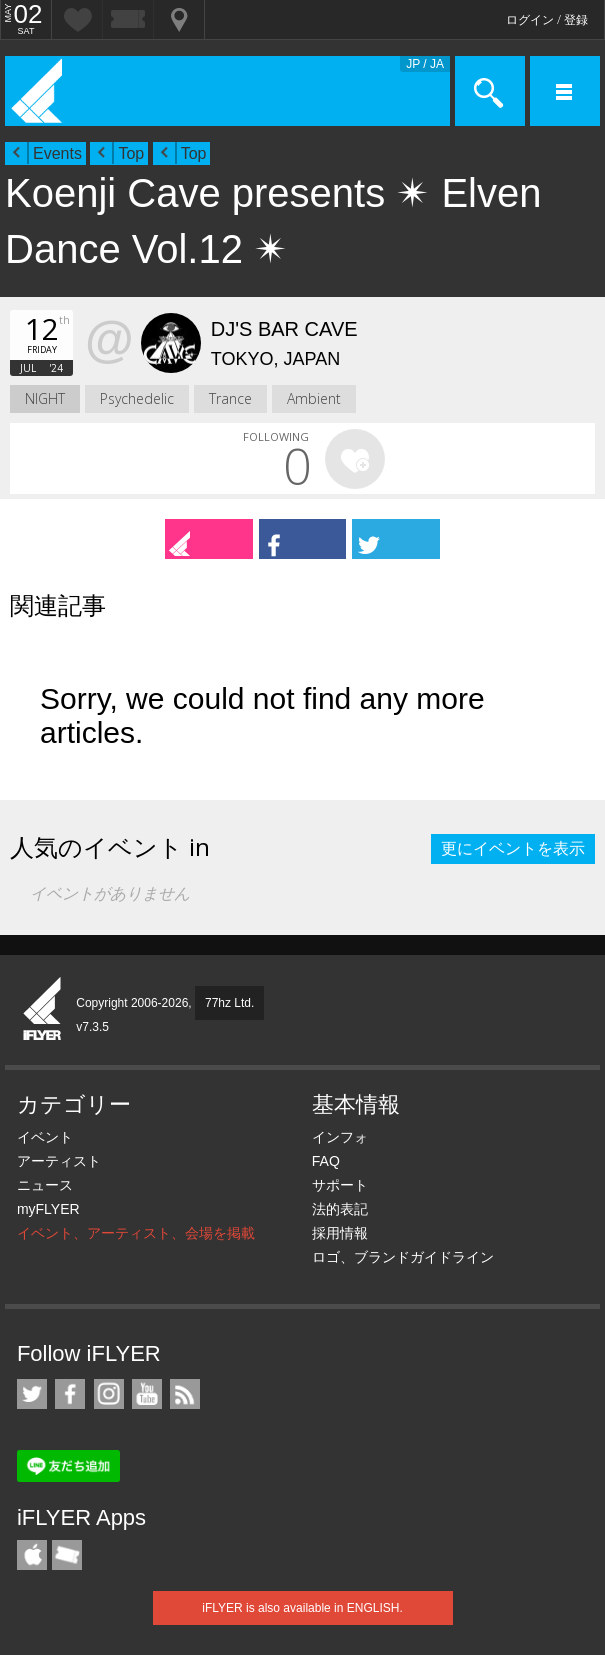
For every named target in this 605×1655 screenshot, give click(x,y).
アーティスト (59, 1161)
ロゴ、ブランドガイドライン (403, 1257)
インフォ (340, 1137)
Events (57, 153)
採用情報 (340, 1233)
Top (131, 153)
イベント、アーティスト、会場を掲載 (136, 1233)
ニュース (45, 1185)
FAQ (326, 1161)
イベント (45, 1137)
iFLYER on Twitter (32, 1394)
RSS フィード (185, 1394)
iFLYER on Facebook (70, 1394)
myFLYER (48, 1209)
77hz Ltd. (229, 1003)
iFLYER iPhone (32, 1555)
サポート (340, 1185)
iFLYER (43, 1010)
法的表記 (340, 1209)
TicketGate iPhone (67, 1555)
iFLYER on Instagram (109, 1394)
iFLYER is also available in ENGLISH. (302, 1608)
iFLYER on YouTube (147, 1394)
